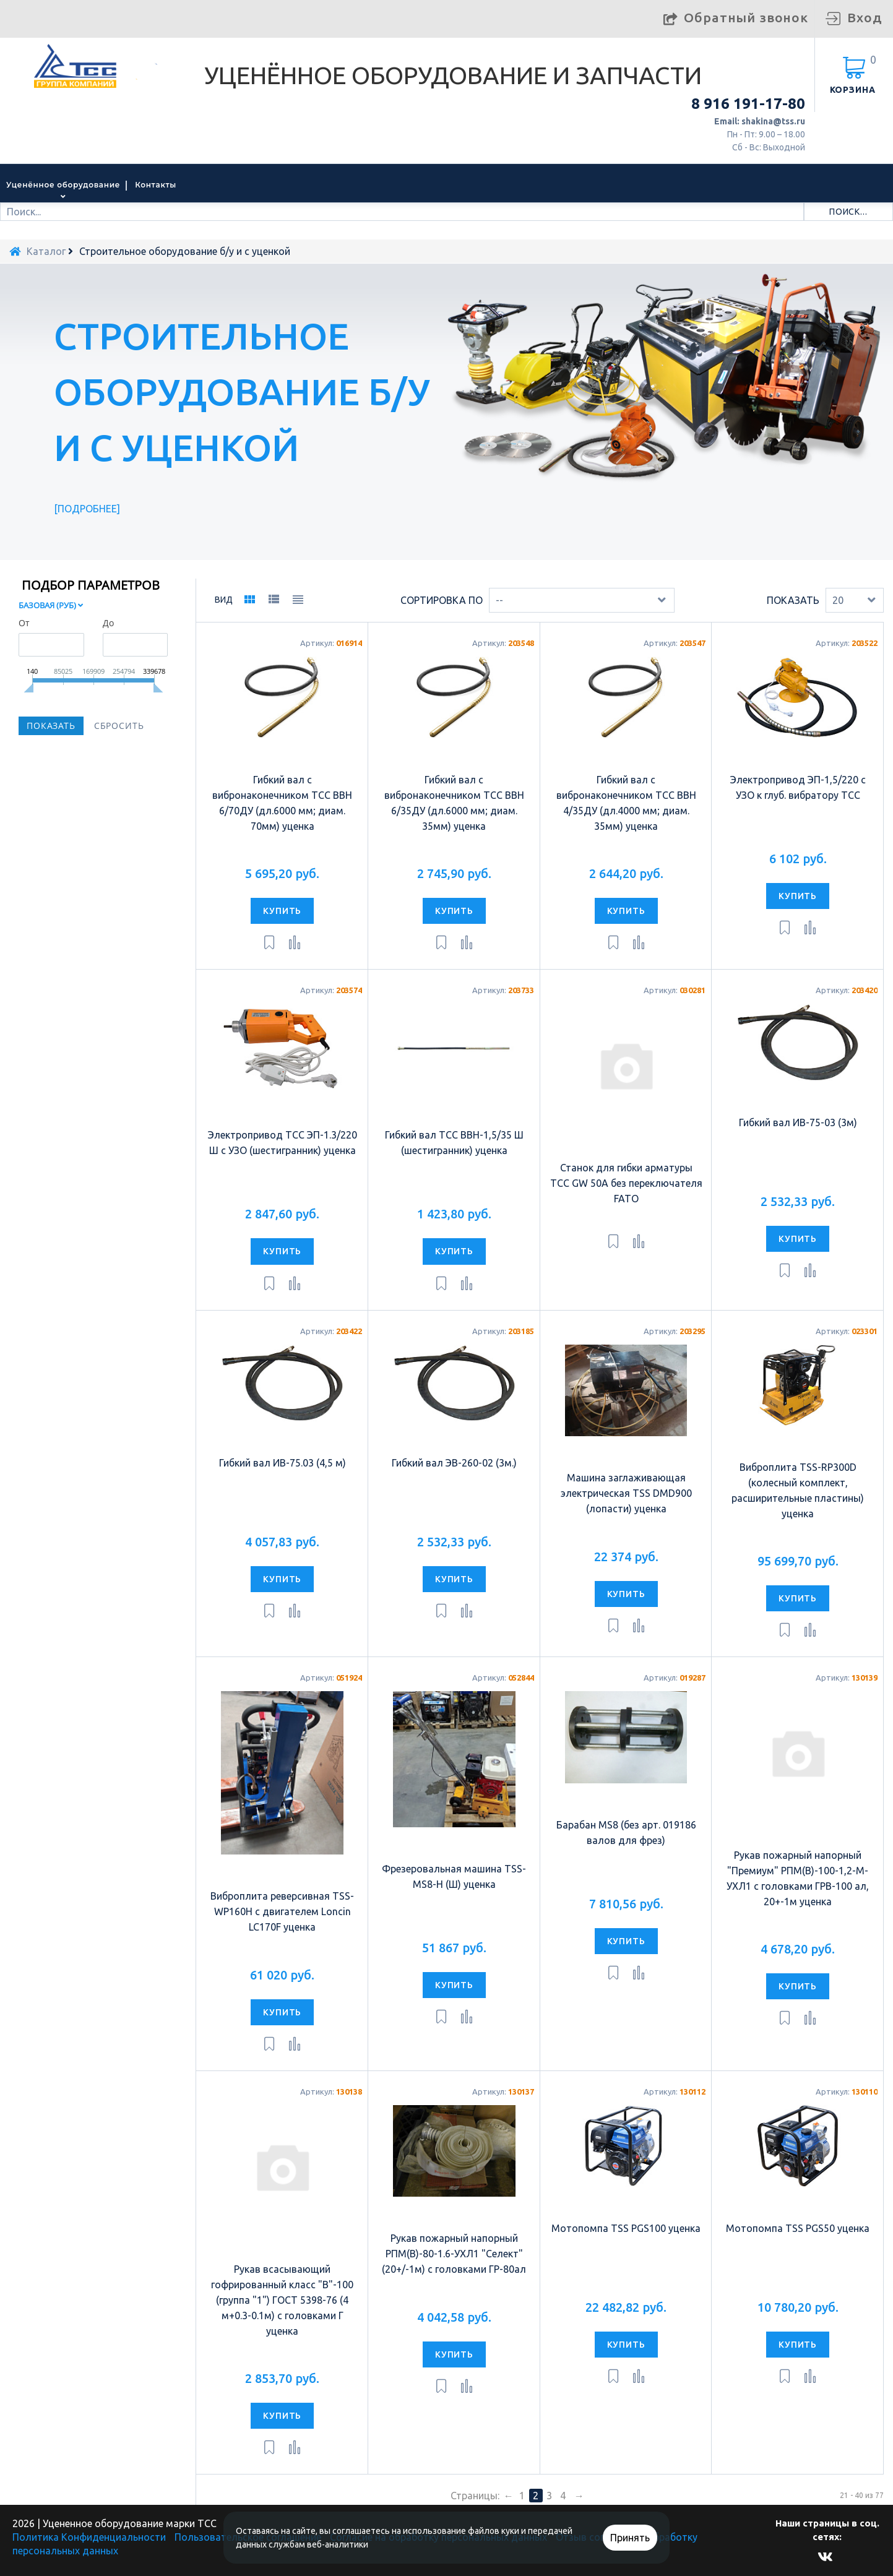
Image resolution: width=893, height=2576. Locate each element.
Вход (864, 17)
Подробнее (87, 508)
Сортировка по (441, 600)
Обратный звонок (746, 17)
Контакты (155, 184)
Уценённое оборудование (63, 184)
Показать (793, 600)
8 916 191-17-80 (748, 103)
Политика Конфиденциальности (89, 2537)
